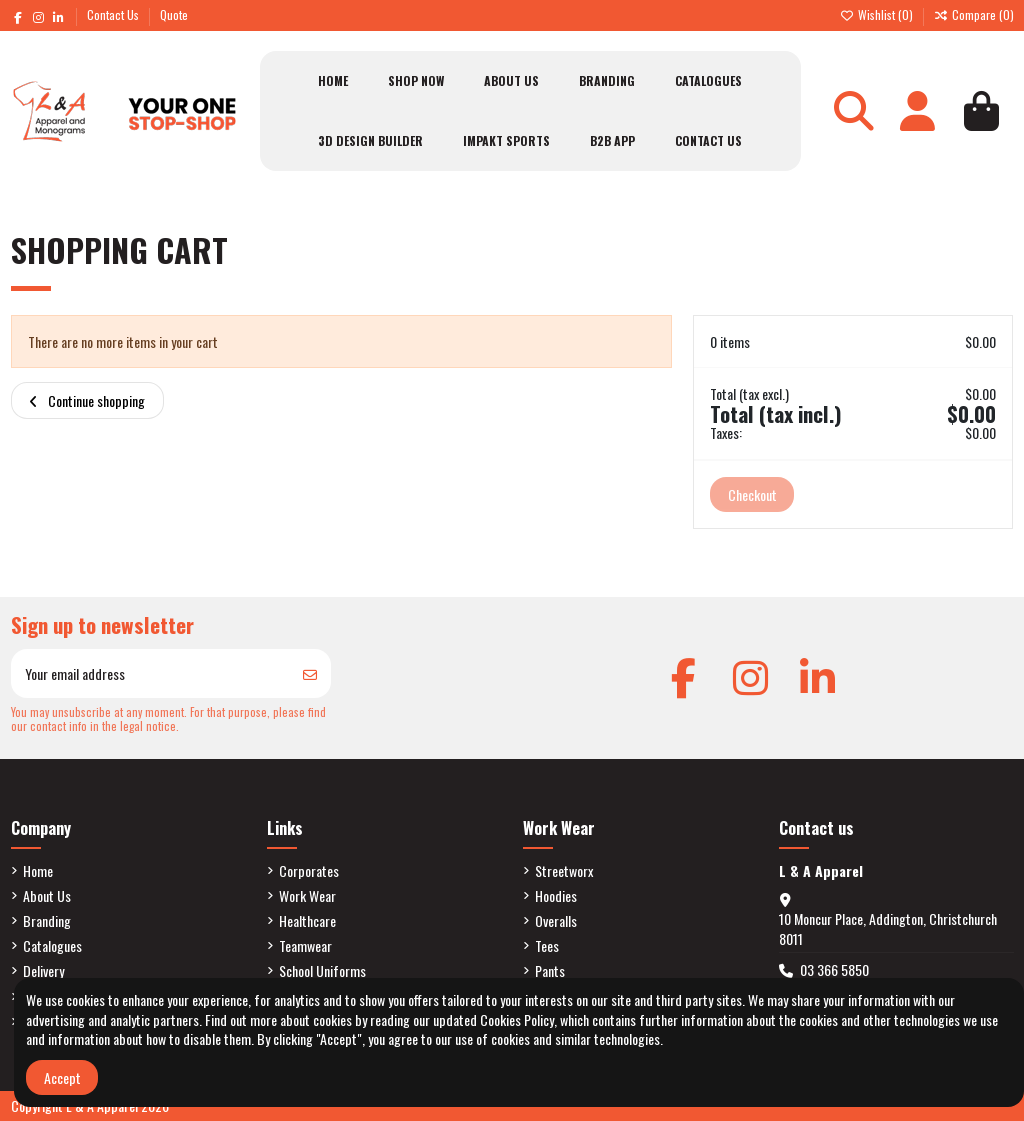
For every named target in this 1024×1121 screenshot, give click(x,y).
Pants (550, 971)
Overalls (556, 921)
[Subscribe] (310, 673)
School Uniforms (322, 971)
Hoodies (556, 896)
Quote (174, 14)
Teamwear (305, 946)
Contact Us (114, 14)
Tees (547, 946)
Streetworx (564, 871)
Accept (62, 1077)
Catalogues (52, 946)
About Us (47, 896)
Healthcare (307, 921)
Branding (47, 921)
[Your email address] (150, 673)
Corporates (309, 871)
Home (38, 871)
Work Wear (307, 896)
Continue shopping (87, 400)
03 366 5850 (834, 969)
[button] (416, 81)
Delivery (43, 971)
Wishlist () (878, 14)
